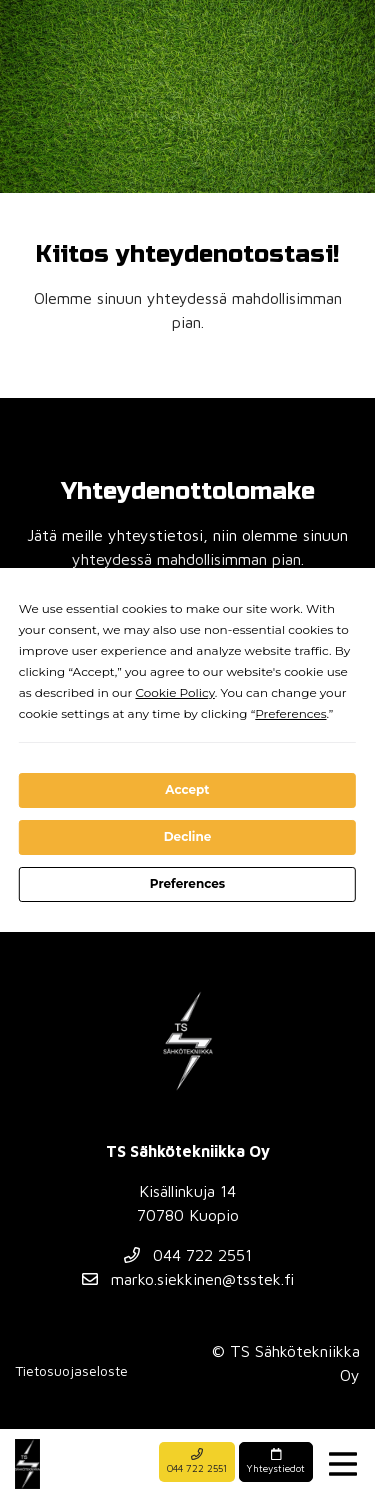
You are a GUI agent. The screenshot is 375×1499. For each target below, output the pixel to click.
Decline (188, 836)
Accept (187, 789)
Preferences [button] (290, 713)
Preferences (187, 883)
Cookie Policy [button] (174, 692)
